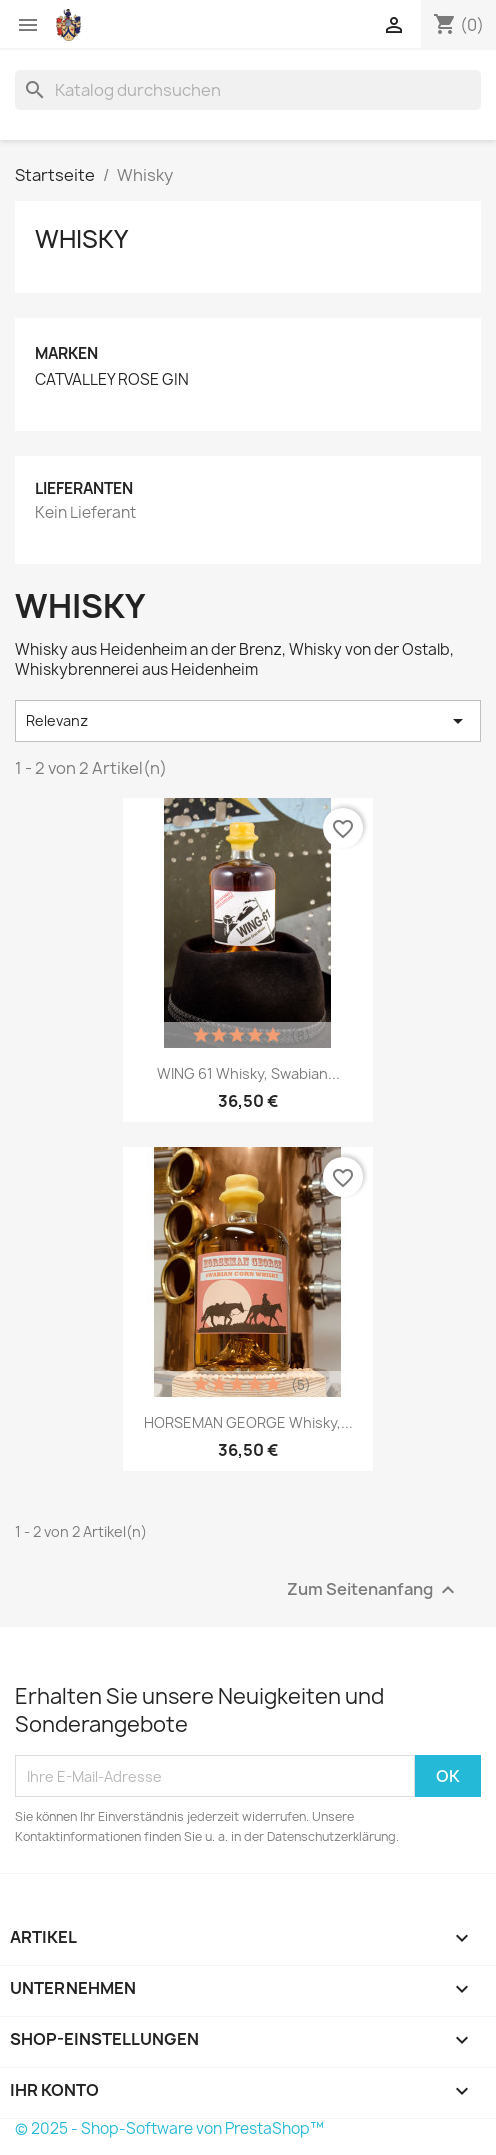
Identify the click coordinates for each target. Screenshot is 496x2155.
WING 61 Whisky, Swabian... (248, 1073)
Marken (66, 353)
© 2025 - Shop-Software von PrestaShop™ (169, 2128)
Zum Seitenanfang (373, 1590)
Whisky (81, 239)
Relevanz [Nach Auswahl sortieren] (248, 721)
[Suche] (248, 90)
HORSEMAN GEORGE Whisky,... (248, 1422)
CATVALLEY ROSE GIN (112, 380)
